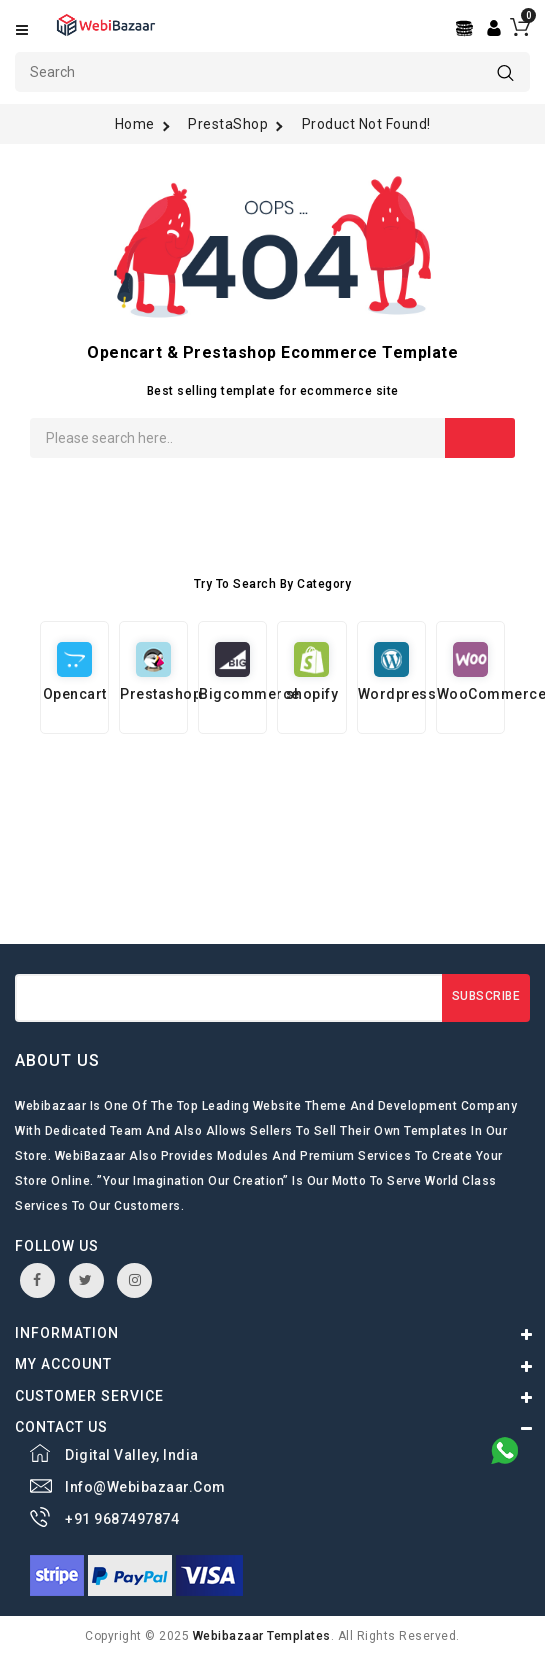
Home (135, 124)
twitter (86, 1280)
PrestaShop (228, 124)
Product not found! (366, 124)
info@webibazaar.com (145, 1487)
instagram (135, 1280)
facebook (37, 1280)
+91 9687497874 (122, 1519)
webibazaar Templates (262, 1636)
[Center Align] (466, 28)
